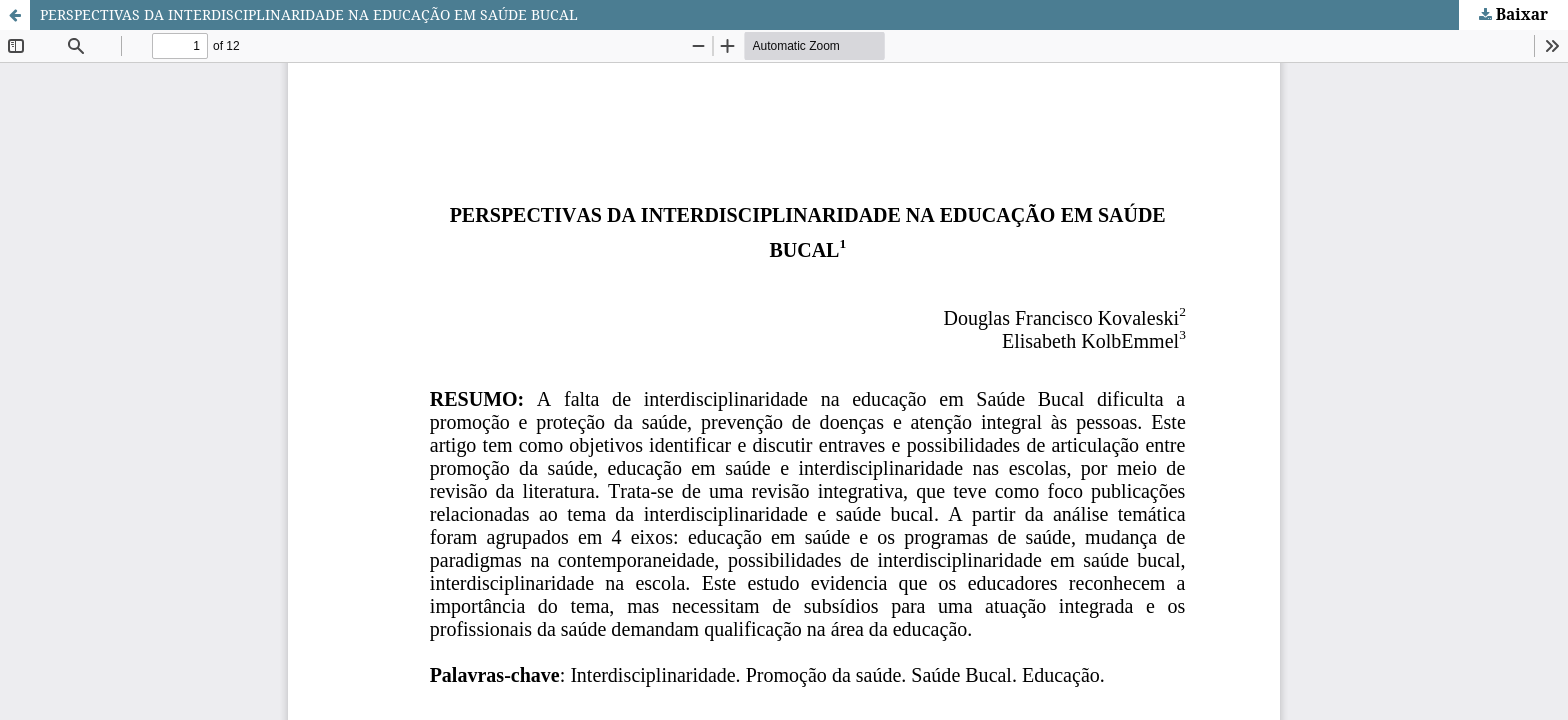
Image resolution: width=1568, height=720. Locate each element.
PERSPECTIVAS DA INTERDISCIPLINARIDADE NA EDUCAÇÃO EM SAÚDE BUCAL (309, 14)
